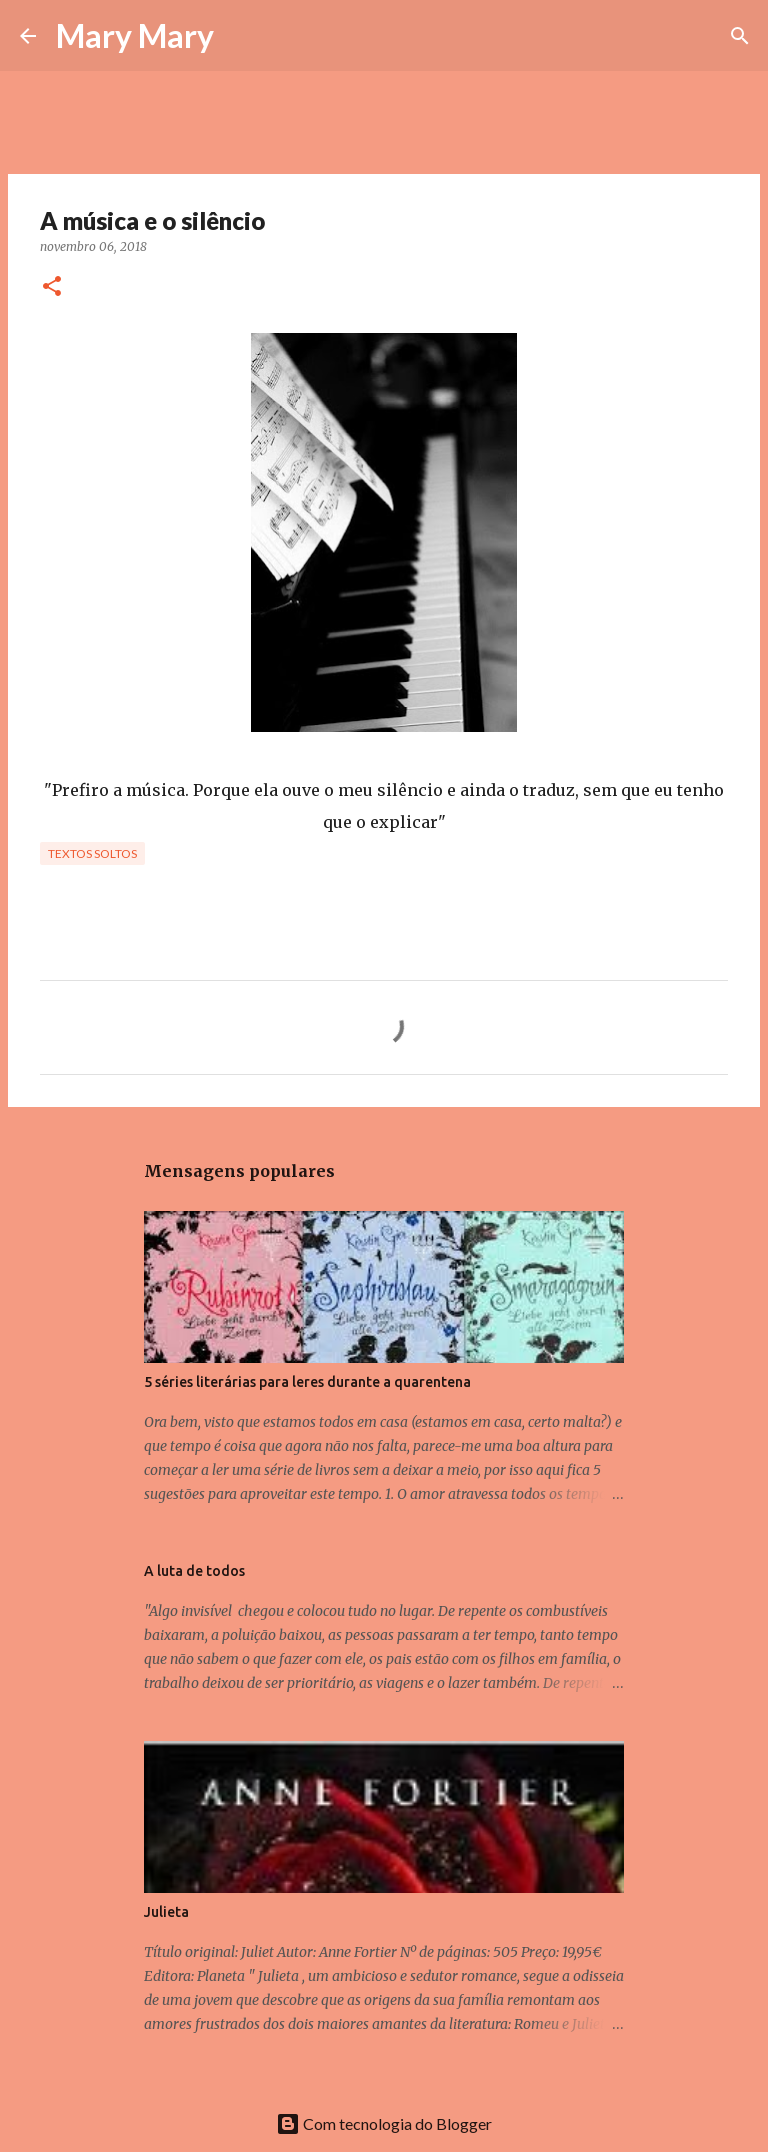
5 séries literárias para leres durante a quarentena (307, 1382)
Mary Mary (135, 35)
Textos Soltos (92, 853)
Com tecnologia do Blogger (384, 2123)
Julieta (166, 1912)
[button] (52, 287)
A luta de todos (194, 1571)
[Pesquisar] (242, 36)
